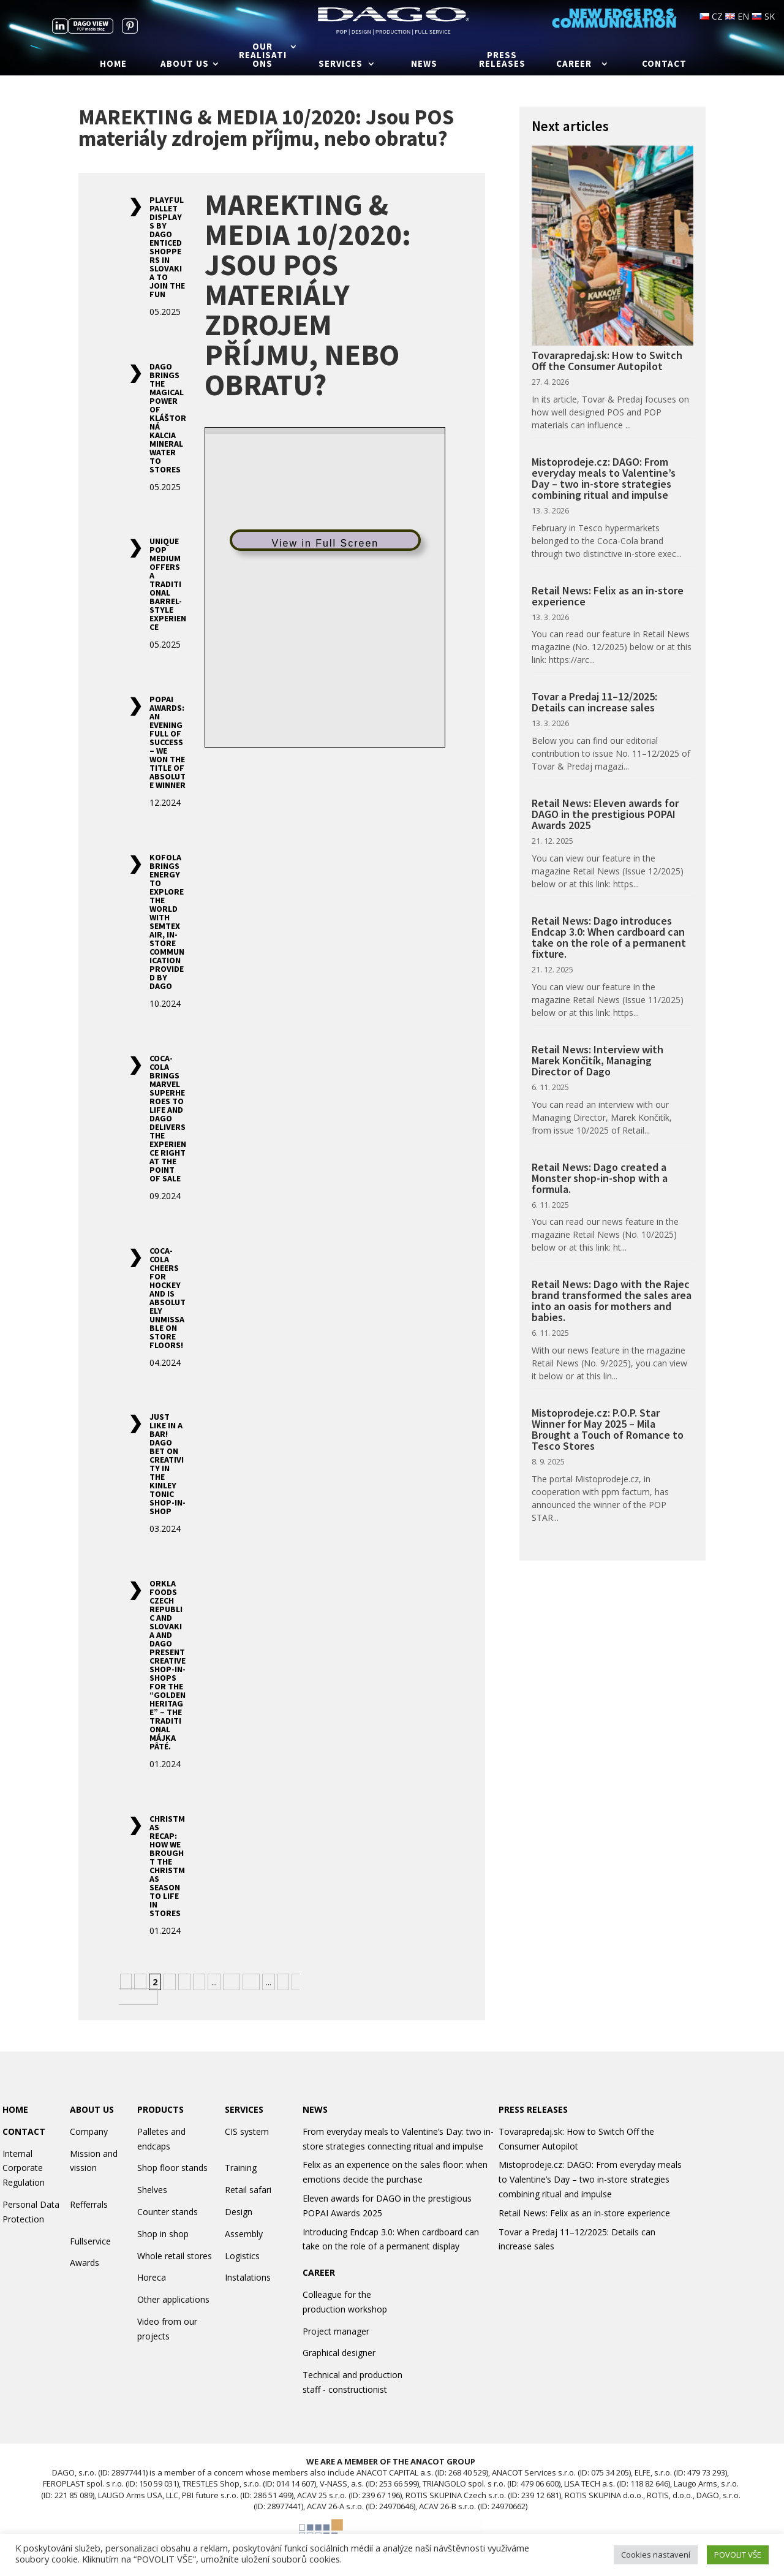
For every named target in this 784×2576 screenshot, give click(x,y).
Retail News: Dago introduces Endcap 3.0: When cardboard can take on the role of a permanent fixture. (609, 937)
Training (241, 2167)
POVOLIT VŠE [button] (737, 2554)
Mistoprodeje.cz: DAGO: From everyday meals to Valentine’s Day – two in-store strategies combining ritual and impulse (604, 478)
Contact (664, 64)
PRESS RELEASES (533, 2109)
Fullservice (90, 2241)
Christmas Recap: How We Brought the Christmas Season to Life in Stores (167, 1866)
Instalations (248, 2277)
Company (89, 2131)
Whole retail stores (174, 2256)
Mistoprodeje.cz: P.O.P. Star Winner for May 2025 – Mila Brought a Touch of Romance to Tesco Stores (608, 1429)
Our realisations (263, 55)
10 (231, 1982)
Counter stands (167, 2212)
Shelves (152, 2189)
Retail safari (248, 2189)
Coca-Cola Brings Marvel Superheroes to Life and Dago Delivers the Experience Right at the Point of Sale (167, 1118)
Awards (84, 2262)
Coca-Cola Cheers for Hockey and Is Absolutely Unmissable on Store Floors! (167, 1298)
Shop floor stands (172, 2167)
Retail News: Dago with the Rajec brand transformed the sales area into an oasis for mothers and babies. (612, 1300)
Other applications (173, 2299)
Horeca (151, 2277)
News (424, 64)
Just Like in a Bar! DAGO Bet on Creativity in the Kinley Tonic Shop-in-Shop (167, 1464)
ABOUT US (92, 2109)
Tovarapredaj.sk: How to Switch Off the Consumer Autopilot (607, 360)
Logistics (242, 2256)
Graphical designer (339, 2352)
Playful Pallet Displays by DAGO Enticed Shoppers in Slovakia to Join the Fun (167, 247)
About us (184, 64)
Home (113, 64)
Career (574, 64)
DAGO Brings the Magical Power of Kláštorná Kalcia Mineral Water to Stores (167, 418)
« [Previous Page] (126, 1982)
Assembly (244, 2234)
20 (251, 1982)
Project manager (336, 2331)
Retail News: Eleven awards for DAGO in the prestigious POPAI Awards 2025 (605, 814)
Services (340, 64)
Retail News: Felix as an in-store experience (608, 595)
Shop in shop (163, 2234)
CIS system (247, 2131)
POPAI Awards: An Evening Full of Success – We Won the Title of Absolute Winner (167, 742)
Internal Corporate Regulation (23, 2168)
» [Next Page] (283, 1982)
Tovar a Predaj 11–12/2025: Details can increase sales (594, 701)
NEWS (315, 2109)
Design (238, 2212)
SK (763, 16)
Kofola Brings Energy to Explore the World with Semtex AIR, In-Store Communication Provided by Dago (166, 921)
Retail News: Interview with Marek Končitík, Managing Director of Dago (597, 1060)
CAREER (319, 2272)
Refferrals (89, 2204)
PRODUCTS (160, 2109)
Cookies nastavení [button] (655, 2554)
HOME (15, 2109)
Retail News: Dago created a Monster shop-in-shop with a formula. (600, 1178)
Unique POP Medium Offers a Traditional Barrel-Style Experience (167, 584)
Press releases (502, 60)
